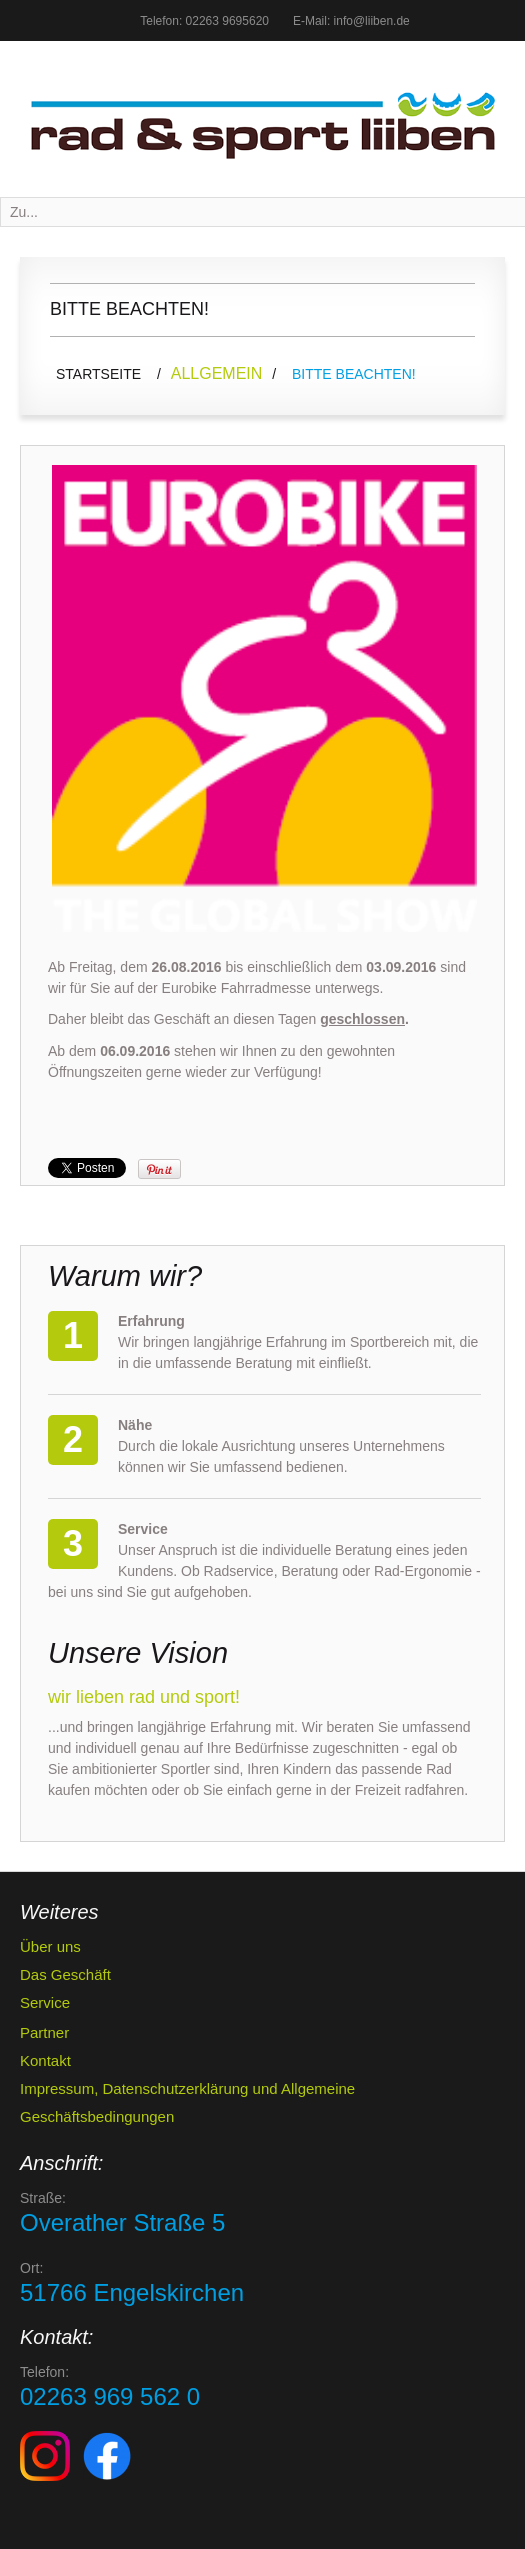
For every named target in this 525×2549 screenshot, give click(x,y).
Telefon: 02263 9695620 (204, 21)
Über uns (50, 1946)
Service (45, 2002)
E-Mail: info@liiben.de (351, 21)
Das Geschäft (65, 1974)
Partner (44, 2032)
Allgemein (217, 373)
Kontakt (45, 2060)
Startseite (98, 374)
